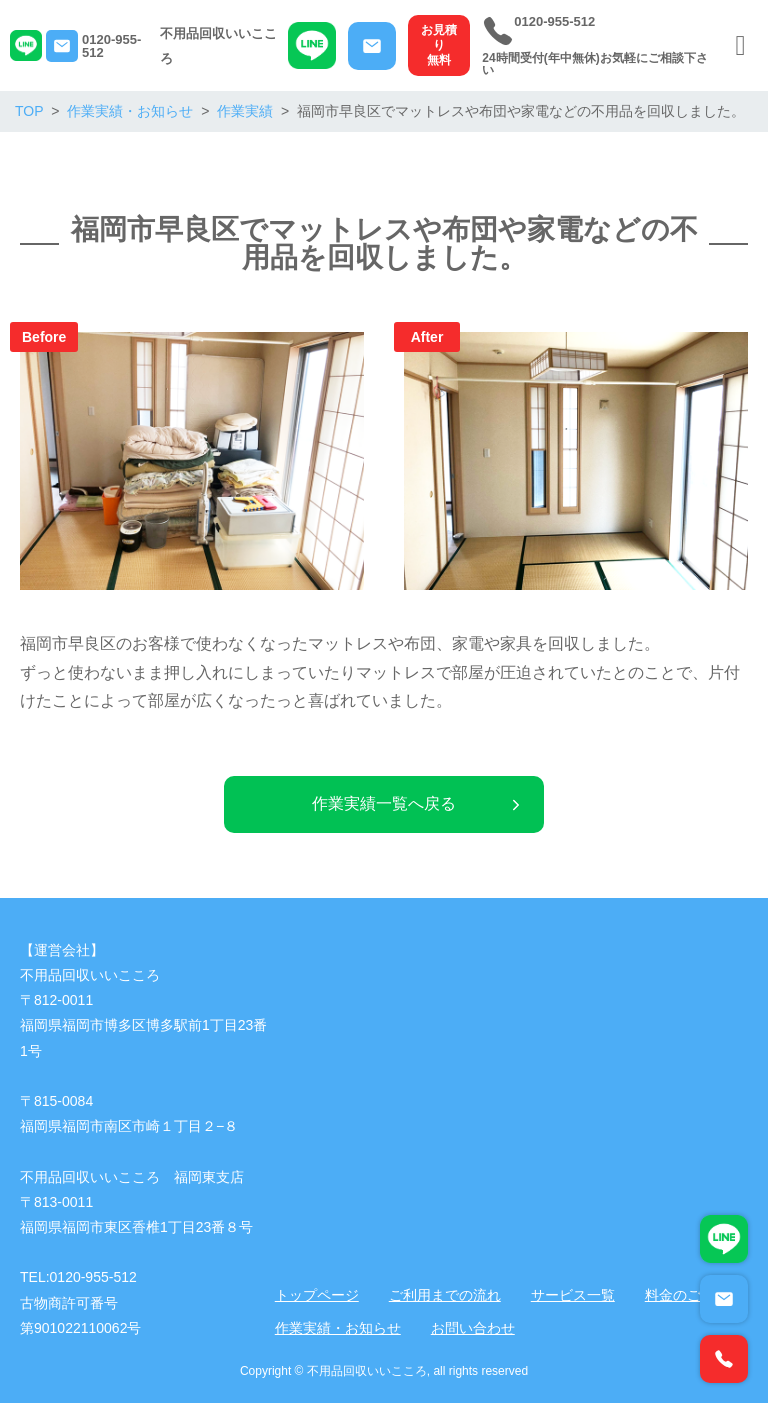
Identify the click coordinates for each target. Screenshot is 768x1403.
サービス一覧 (573, 1295)
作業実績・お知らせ (338, 1328)
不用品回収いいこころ (218, 46)
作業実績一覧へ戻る (418, 803)
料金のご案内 (687, 1295)
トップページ (317, 1295)
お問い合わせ (473, 1328)
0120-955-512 (111, 46)
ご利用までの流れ (445, 1295)
